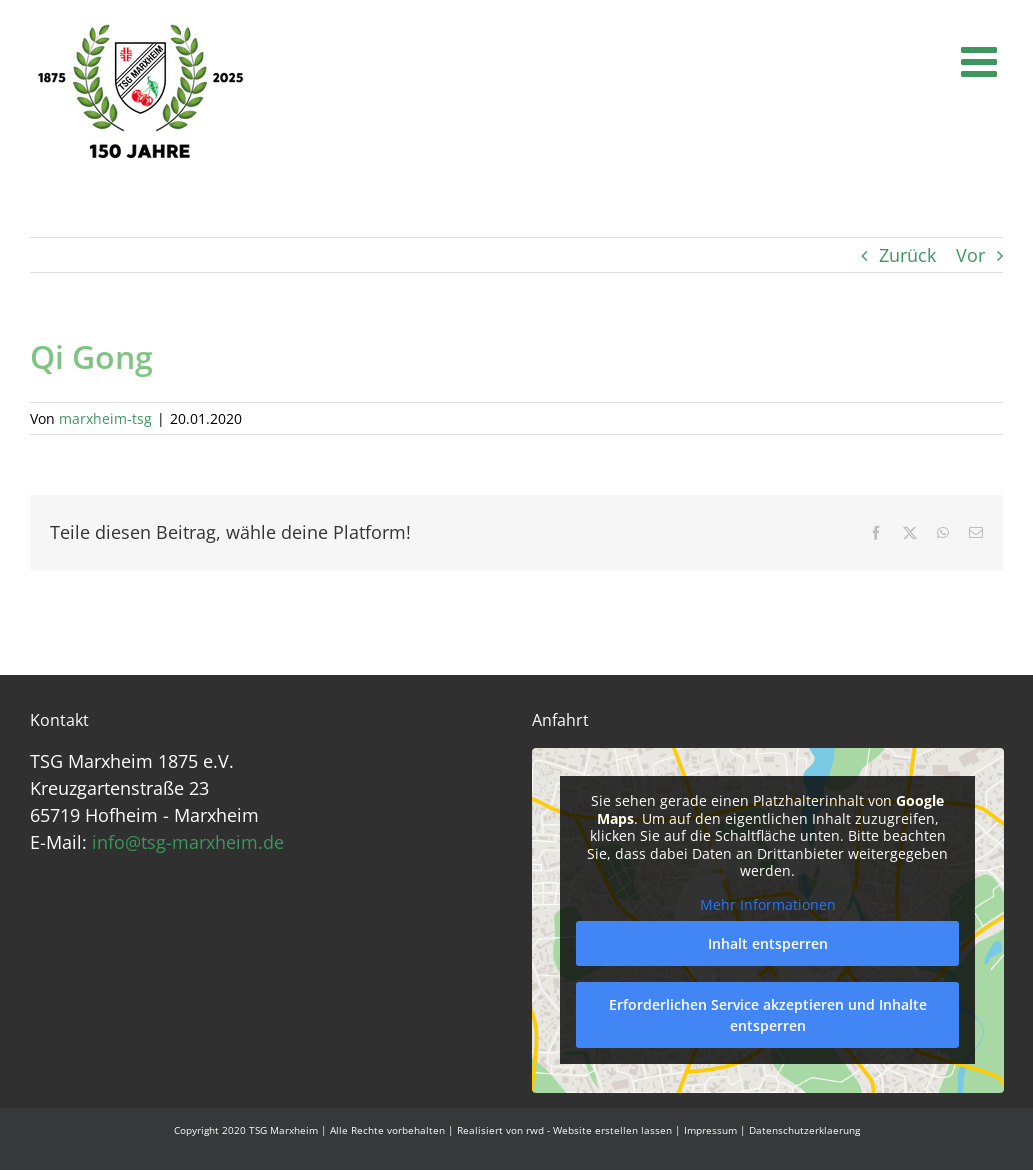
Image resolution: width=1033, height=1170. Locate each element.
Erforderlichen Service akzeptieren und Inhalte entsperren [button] (767, 1016)
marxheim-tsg (105, 418)
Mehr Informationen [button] (767, 905)
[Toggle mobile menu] (982, 61)
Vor (970, 255)
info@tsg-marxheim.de (188, 842)
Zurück (907, 255)
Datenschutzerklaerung (804, 1130)
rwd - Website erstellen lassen (599, 1130)
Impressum (710, 1130)
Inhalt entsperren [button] (767, 944)
